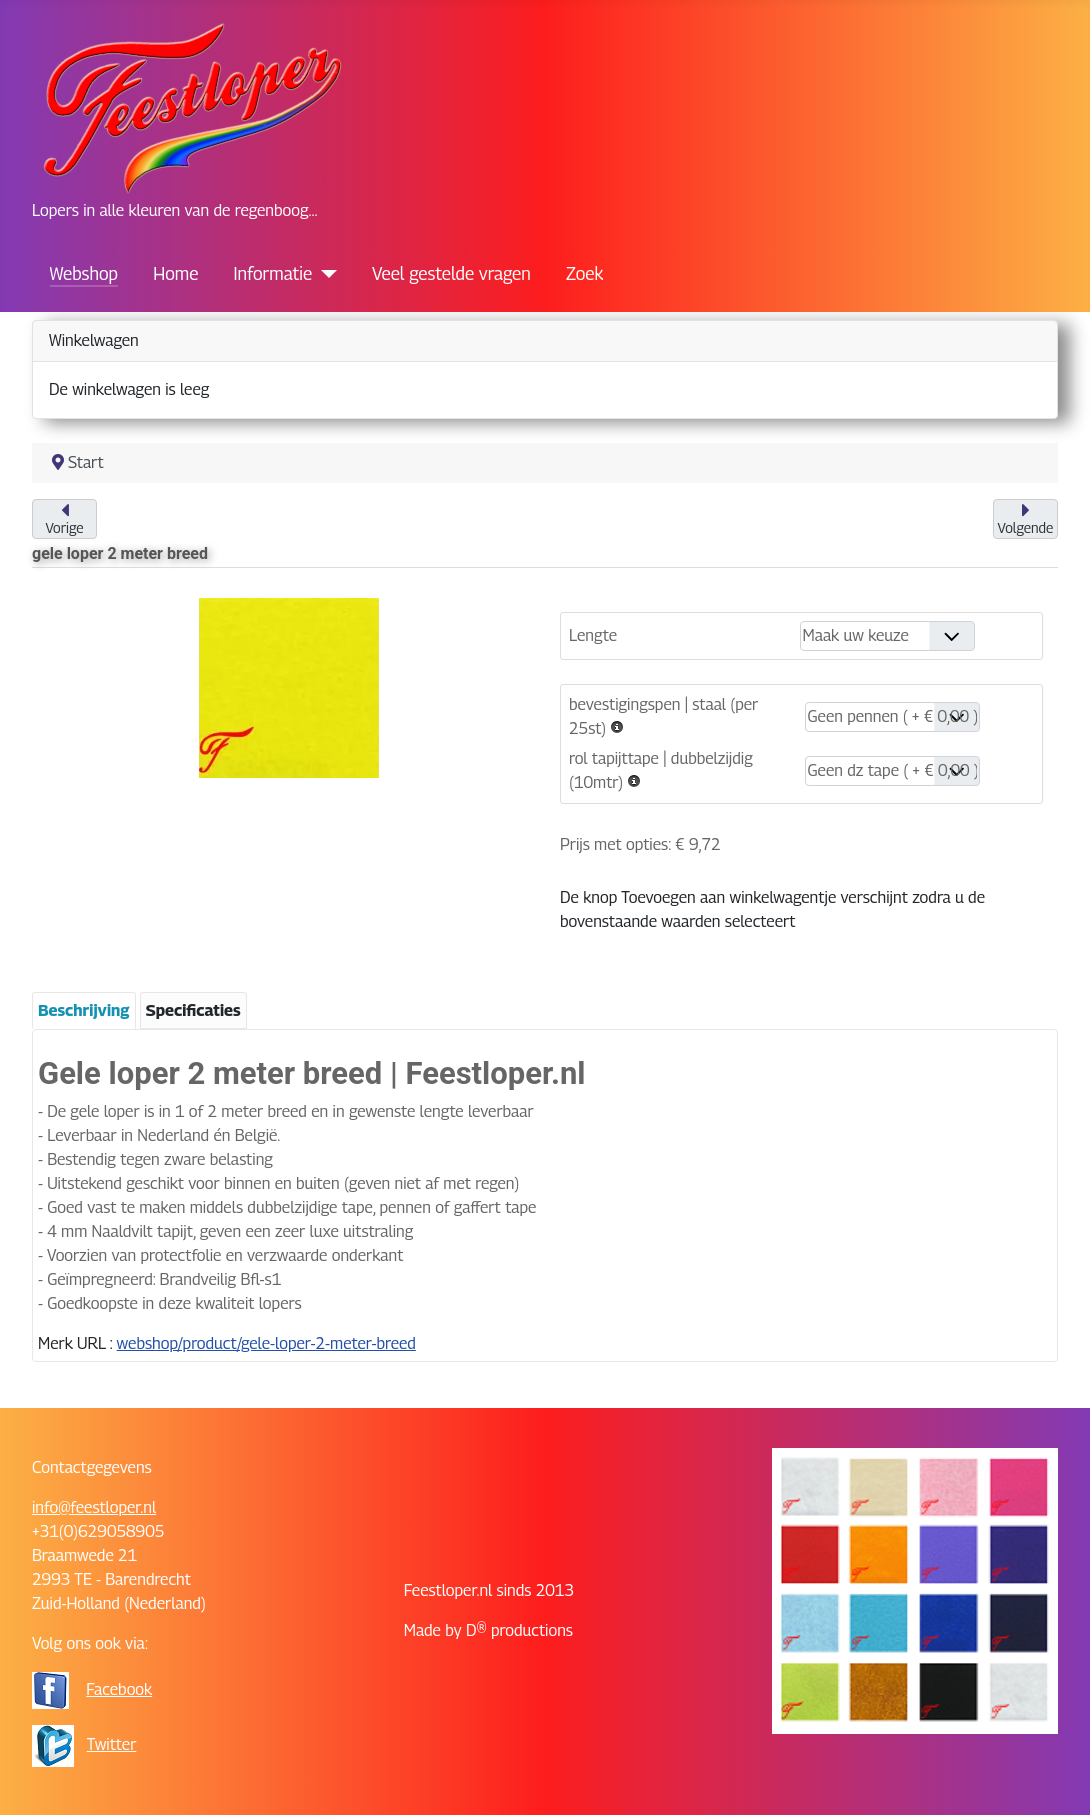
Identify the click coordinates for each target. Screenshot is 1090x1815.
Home (175, 273)
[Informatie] (324, 274)
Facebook (119, 1689)
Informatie (273, 273)
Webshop (84, 273)
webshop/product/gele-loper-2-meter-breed (266, 1343)
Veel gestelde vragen (451, 273)
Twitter (112, 1744)
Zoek (584, 273)
